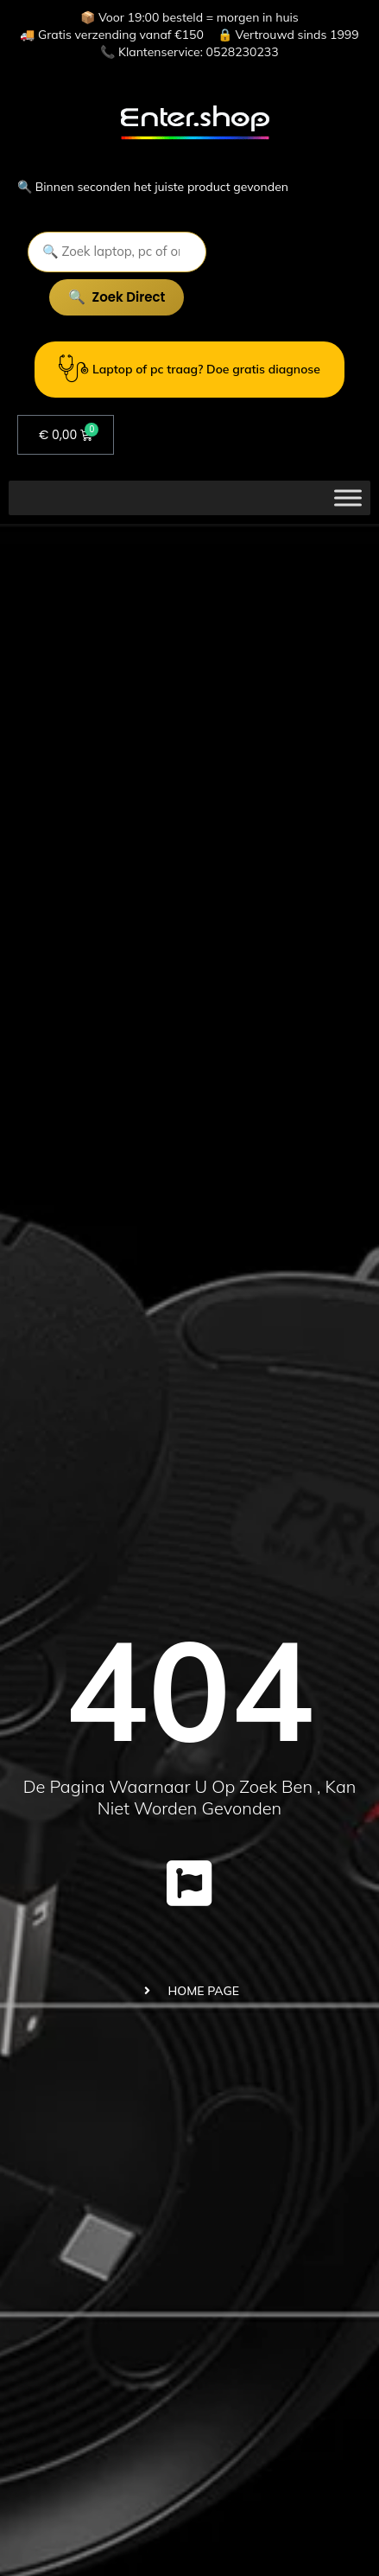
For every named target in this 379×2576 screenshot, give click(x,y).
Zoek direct (129, 297)
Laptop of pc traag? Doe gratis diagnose (189, 370)
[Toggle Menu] (348, 497)
